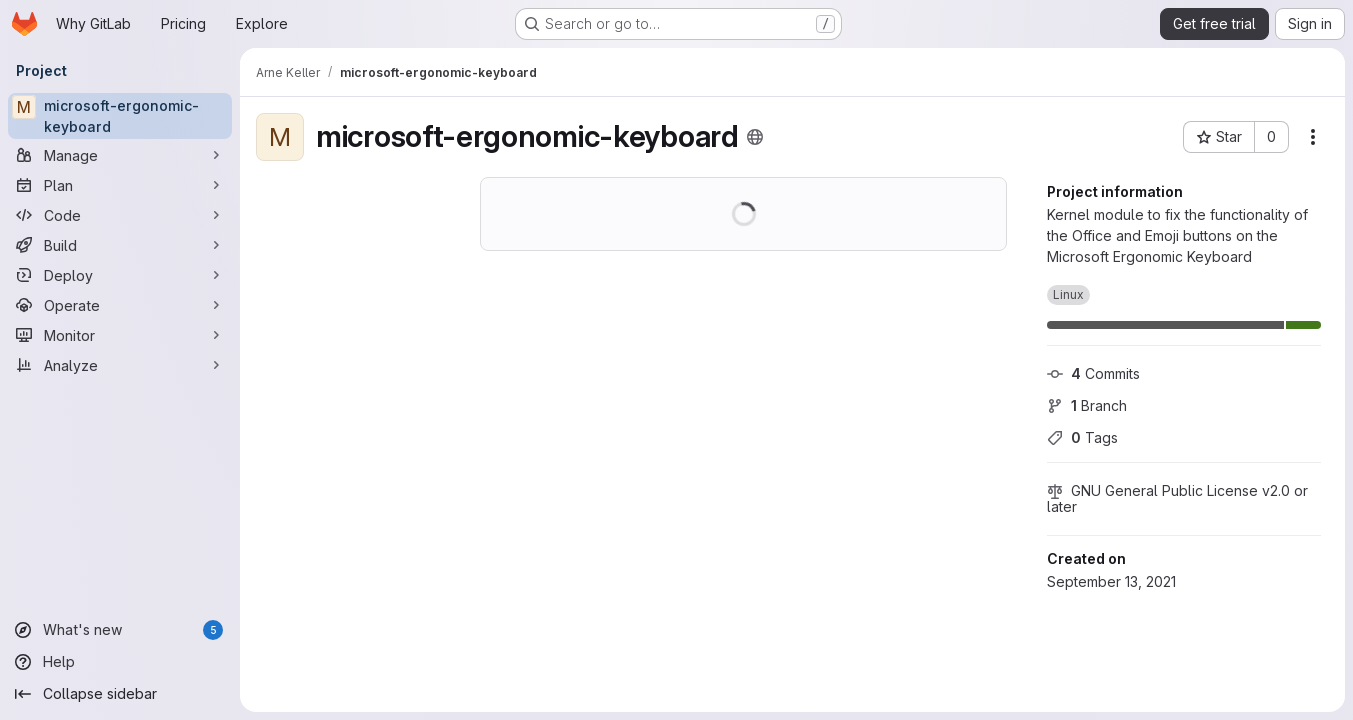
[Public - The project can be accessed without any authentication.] (755, 137)
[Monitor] (120, 335)
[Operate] (120, 305)
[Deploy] (120, 275)
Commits (1093, 373)
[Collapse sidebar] (120, 694)
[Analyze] (120, 365)
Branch (1087, 405)
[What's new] (120, 630)
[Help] (120, 662)
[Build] (120, 245)
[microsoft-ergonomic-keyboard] (120, 116)
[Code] (120, 215)
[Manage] (120, 155)
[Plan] (120, 185)
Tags (1082, 437)
